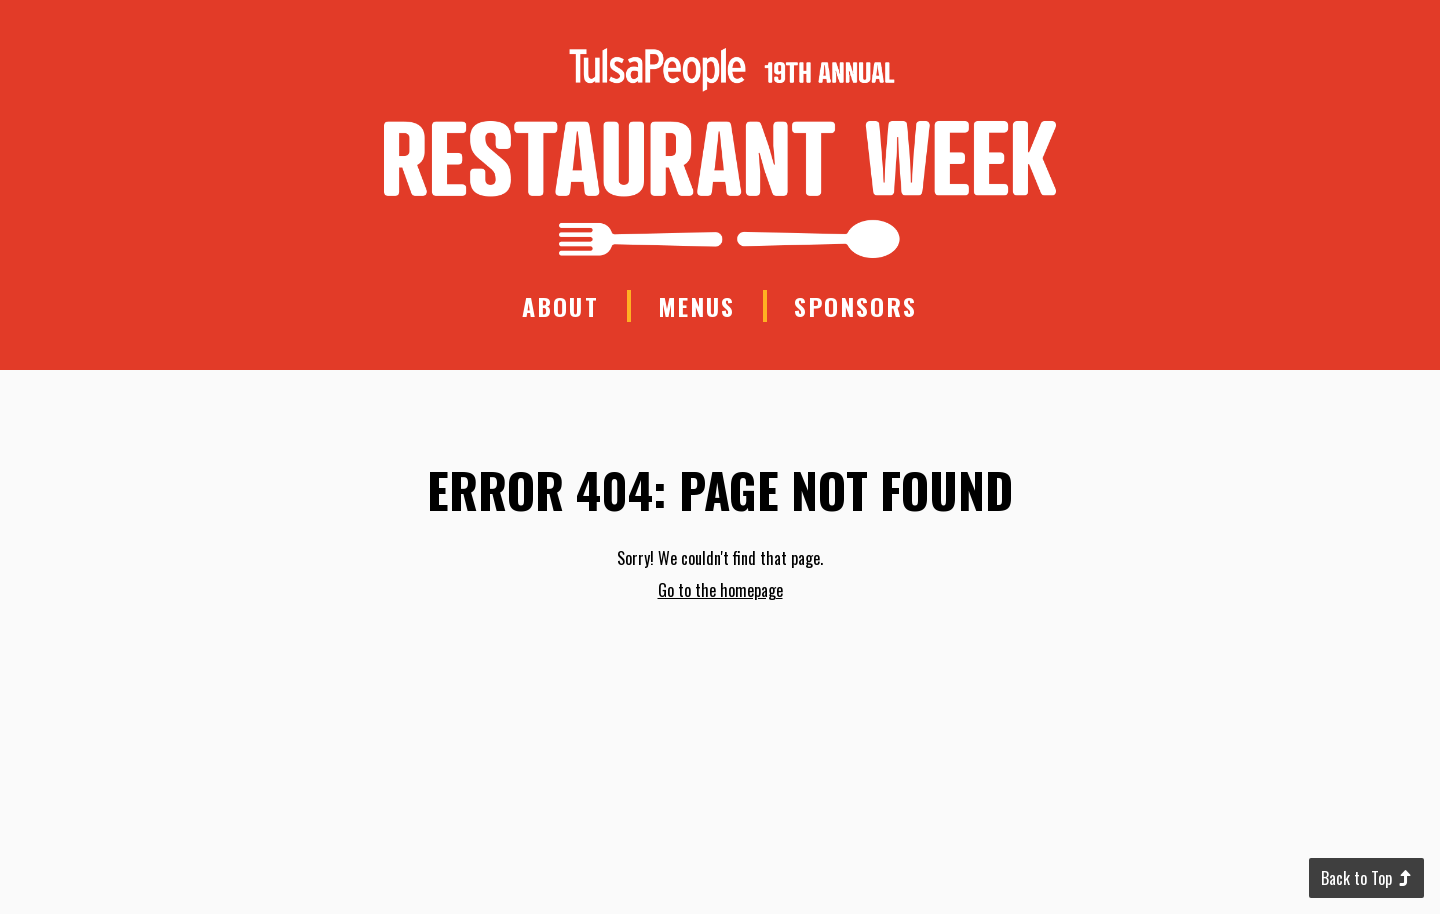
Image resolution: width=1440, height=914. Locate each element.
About (560, 306)
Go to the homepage (720, 590)
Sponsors (855, 306)
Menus (697, 306)
